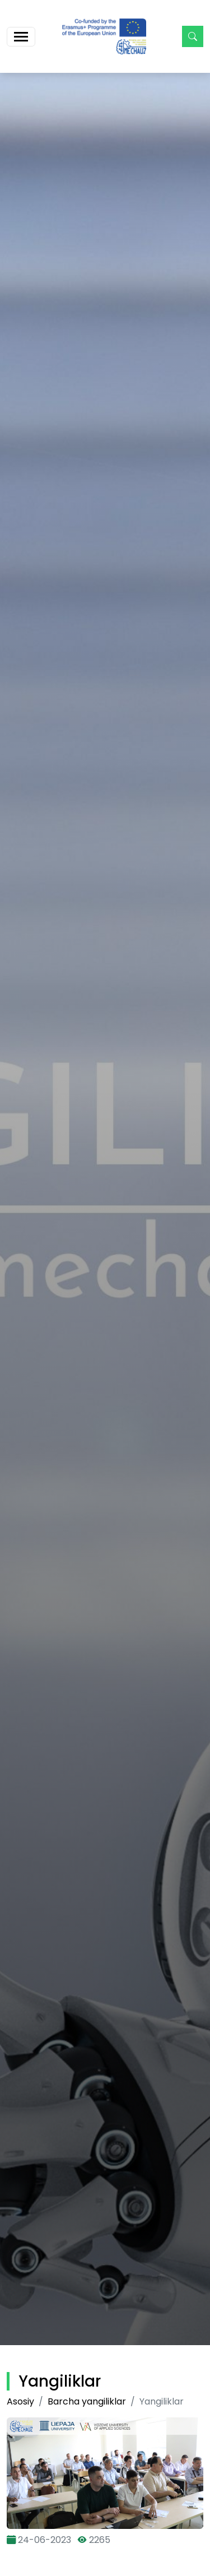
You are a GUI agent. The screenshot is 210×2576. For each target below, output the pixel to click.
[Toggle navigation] (21, 37)
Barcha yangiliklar (87, 2401)
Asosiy (20, 2401)
